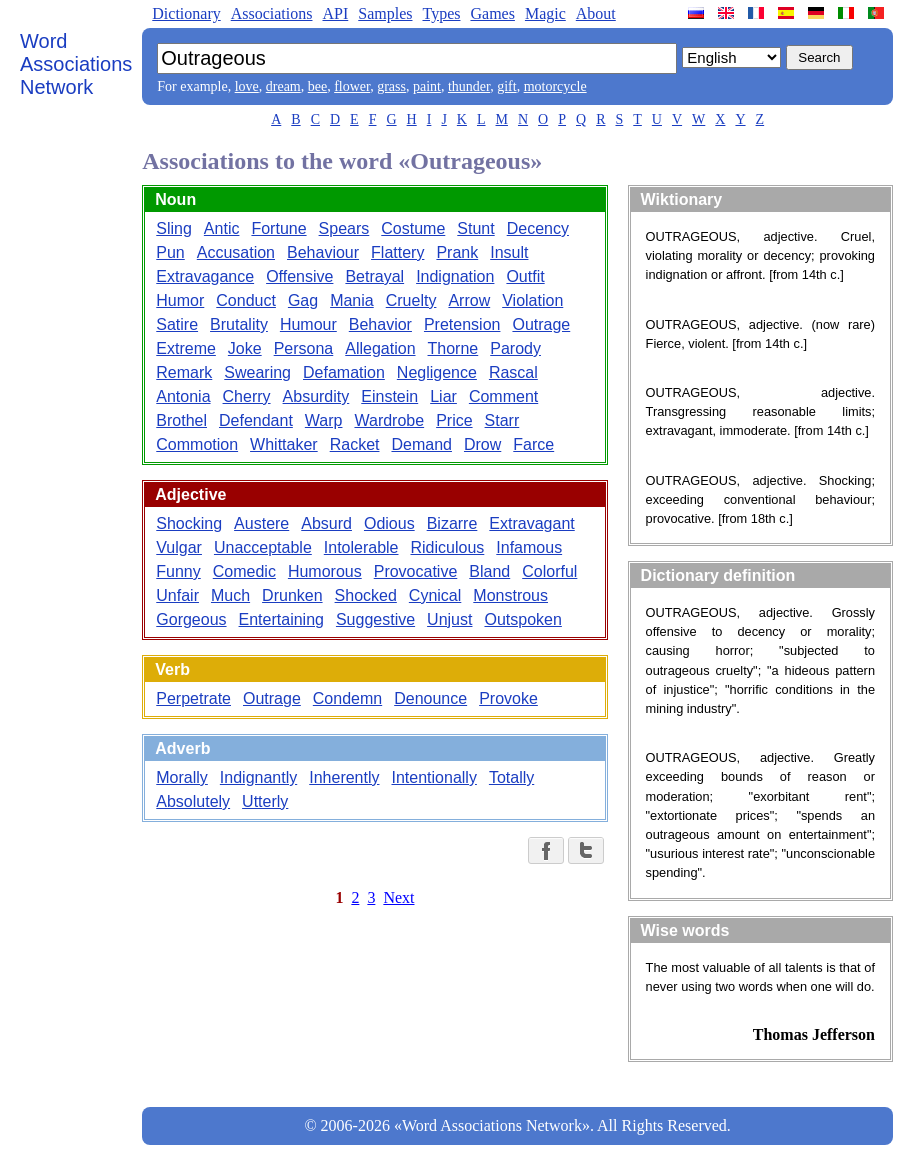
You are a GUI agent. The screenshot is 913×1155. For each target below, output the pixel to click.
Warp (324, 420)
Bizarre (452, 523)
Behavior (380, 324)
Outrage (541, 324)
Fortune (278, 228)
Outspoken (522, 619)
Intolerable (361, 547)
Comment (503, 396)
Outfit (525, 276)
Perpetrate (193, 698)
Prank (457, 252)
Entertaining (281, 619)
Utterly (265, 801)
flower (352, 86)
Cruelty (411, 300)
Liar (443, 396)
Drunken (292, 595)
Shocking (189, 523)
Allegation (380, 348)
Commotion (197, 444)
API (335, 13)
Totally (511, 777)
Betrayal (374, 276)
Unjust (449, 619)
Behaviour (323, 252)
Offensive (299, 276)
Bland (489, 571)
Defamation (344, 372)
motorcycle (555, 86)
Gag (303, 300)
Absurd (326, 523)
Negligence (437, 372)
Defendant (256, 420)
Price (454, 420)
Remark (184, 372)
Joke (245, 348)
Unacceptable (263, 547)
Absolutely (193, 801)
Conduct (246, 300)
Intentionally (434, 777)
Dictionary (186, 13)
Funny (178, 571)
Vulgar (179, 547)
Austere (261, 523)
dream (283, 86)
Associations (272, 13)
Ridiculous (448, 547)
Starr (502, 420)
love (247, 86)
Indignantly (258, 777)
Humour (308, 324)
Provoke (508, 698)
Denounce (430, 698)
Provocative (416, 571)
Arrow (469, 300)
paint (427, 86)
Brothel (181, 420)
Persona (304, 348)
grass (391, 86)
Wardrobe (389, 420)
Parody (515, 348)
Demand (421, 444)
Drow (482, 444)
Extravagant (531, 523)
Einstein (389, 396)
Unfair (177, 595)
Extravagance (205, 276)
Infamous (529, 547)
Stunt (475, 228)
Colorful (549, 571)
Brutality (239, 324)
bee (317, 86)
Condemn (347, 698)
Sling (174, 228)
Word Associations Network (76, 64)
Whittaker (284, 444)
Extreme (186, 348)
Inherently (344, 777)
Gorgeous (191, 619)
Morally (182, 777)
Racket (355, 444)
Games (492, 13)
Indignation (455, 276)
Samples (385, 13)
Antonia (183, 396)
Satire (177, 324)
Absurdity (316, 396)
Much (230, 595)
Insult (509, 252)
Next (398, 897)
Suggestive (375, 619)
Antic (222, 228)
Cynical (435, 595)
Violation (532, 300)
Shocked (366, 595)
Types (441, 13)
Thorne (453, 348)
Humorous (325, 571)
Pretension (462, 324)
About (596, 13)
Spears (344, 228)
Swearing (257, 372)
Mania (352, 300)
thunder (469, 86)
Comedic (244, 571)
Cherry (247, 396)
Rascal (513, 372)
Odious (389, 523)
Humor (180, 300)
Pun (170, 252)
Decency (538, 228)
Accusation (236, 252)
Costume (413, 228)
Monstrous (510, 595)
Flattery (397, 252)
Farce (533, 444)
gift (506, 86)
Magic (545, 13)
